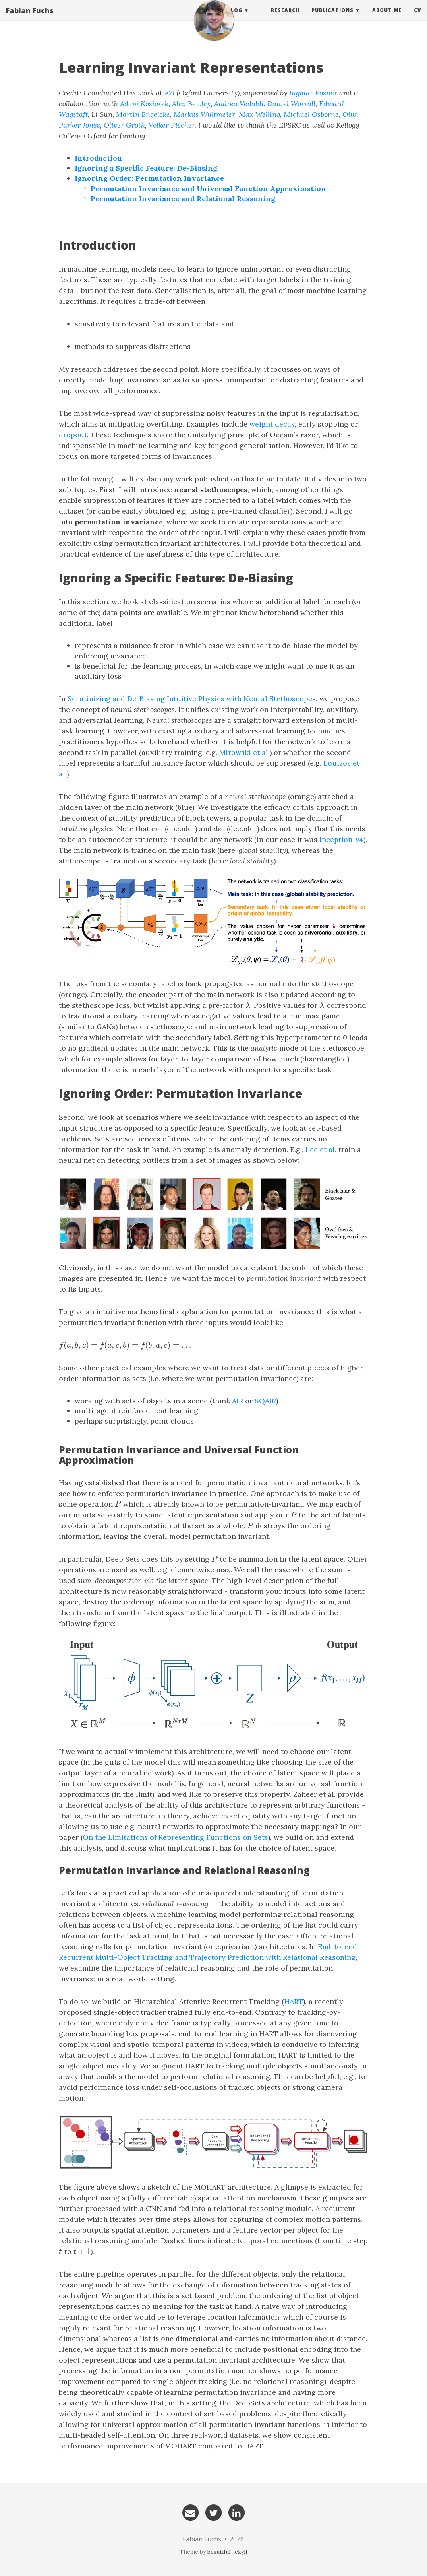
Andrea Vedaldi (239, 103)
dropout (73, 434)
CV (417, 17)
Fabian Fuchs (30, 18)
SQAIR (265, 1400)
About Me (387, 17)
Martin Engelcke (143, 114)
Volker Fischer (172, 125)
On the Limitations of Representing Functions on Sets (175, 1837)
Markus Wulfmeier (204, 114)
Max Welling (259, 114)
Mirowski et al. (244, 752)
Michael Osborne (311, 114)
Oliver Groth (124, 125)
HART (293, 2001)
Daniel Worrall (291, 103)
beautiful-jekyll (227, 2551)
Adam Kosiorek (144, 103)
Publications (332, 17)
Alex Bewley (191, 103)
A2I (169, 92)
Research (285, 17)
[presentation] (247, 1005)
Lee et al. (320, 1149)
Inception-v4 (341, 839)
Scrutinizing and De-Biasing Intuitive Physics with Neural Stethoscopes (192, 698)
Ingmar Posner (313, 92)
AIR (237, 1400)
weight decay (272, 424)
